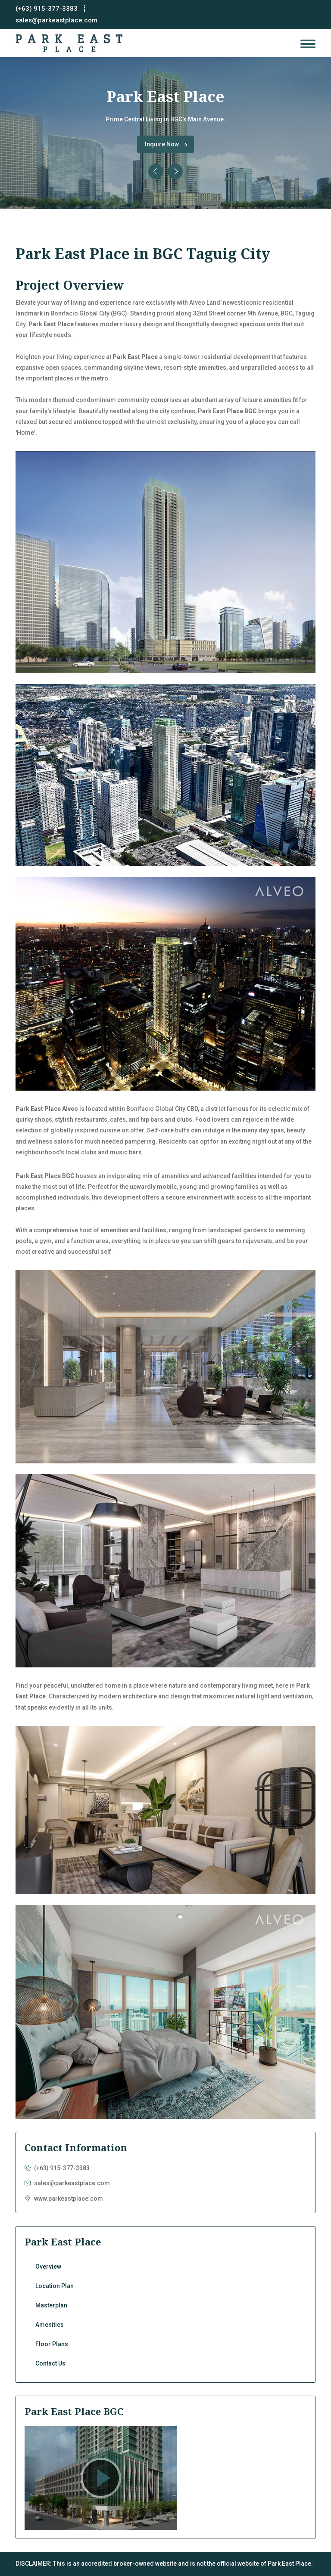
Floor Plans (165, 2346)
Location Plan (165, 2287)
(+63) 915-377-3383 (47, 8)
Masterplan (165, 2307)
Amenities (165, 2326)
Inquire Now (166, 144)
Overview (165, 2268)
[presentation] (155, 171)
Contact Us (165, 2365)
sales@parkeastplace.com (56, 20)
